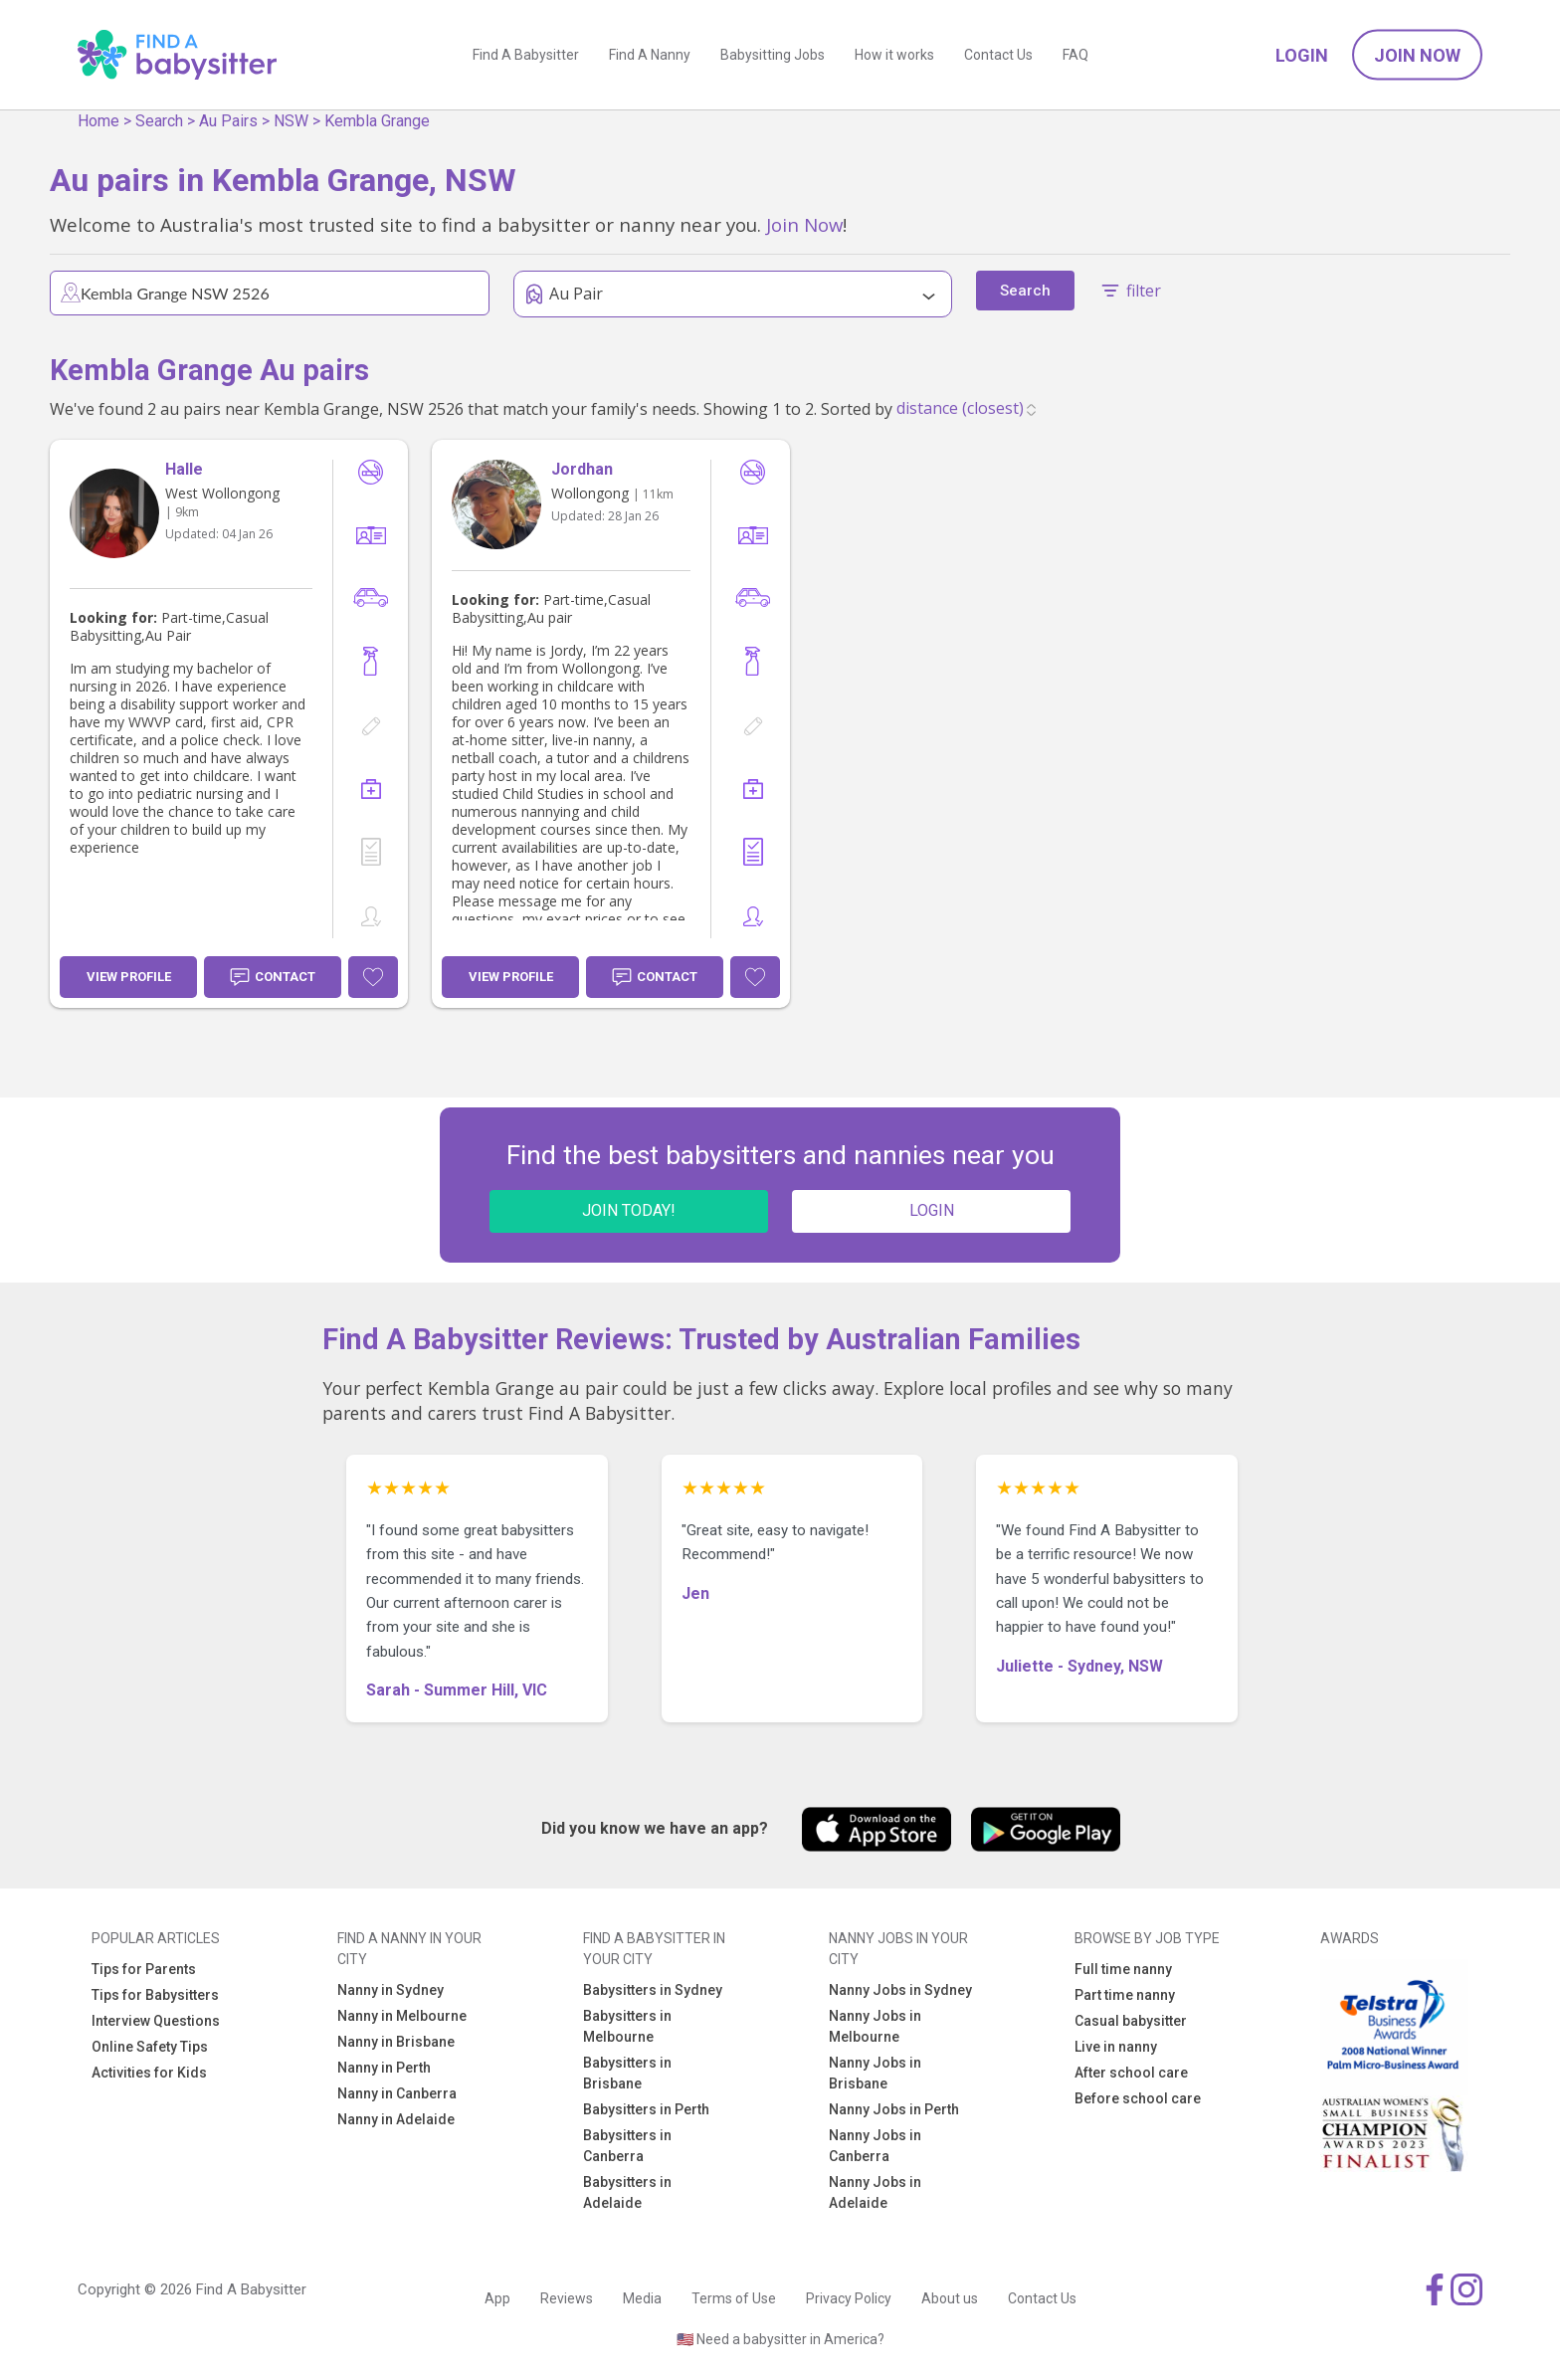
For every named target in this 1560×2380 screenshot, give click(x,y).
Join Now (1417, 55)
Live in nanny (1115, 2047)
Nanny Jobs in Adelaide (875, 2192)
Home (98, 120)
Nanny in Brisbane (396, 2042)
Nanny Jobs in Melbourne (875, 2026)
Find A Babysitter (526, 55)
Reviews (566, 2298)
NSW (291, 120)
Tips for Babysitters (155, 1995)
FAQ (1075, 55)
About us (949, 2298)
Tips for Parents (144, 1969)
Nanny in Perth (384, 2068)
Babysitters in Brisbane (627, 2073)
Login (1301, 55)
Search (159, 120)
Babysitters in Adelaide (627, 2192)
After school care (1131, 2073)
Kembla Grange (377, 120)
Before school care (1137, 2098)
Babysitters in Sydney (652, 1990)
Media (642, 2298)
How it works (894, 55)
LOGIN (931, 1210)
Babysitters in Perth (646, 2109)
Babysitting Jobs (772, 55)
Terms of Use (733, 2298)
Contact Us (998, 55)
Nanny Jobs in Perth (894, 2109)
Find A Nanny (649, 55)
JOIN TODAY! (629, 1210)
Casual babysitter (1130, 2021)
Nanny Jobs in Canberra (875, 2145)
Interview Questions (156, 2021)
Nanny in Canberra (397, 2093)
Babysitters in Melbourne (627, 2026)
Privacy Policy (848, 2298)
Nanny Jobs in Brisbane (875, 2073)
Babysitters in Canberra (627, 2145)
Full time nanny (1123, 1969)
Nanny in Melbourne (402, 2016)
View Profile (129, 976)
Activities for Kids (149, 2073)
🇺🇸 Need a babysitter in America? (780, 2339)
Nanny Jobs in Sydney (900, 1990)
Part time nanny (1124, 1995)
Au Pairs (228, 120)
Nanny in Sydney (390, 1990)
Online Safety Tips (150, 2047)
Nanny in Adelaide (396, 2119)
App (497, 2298)
